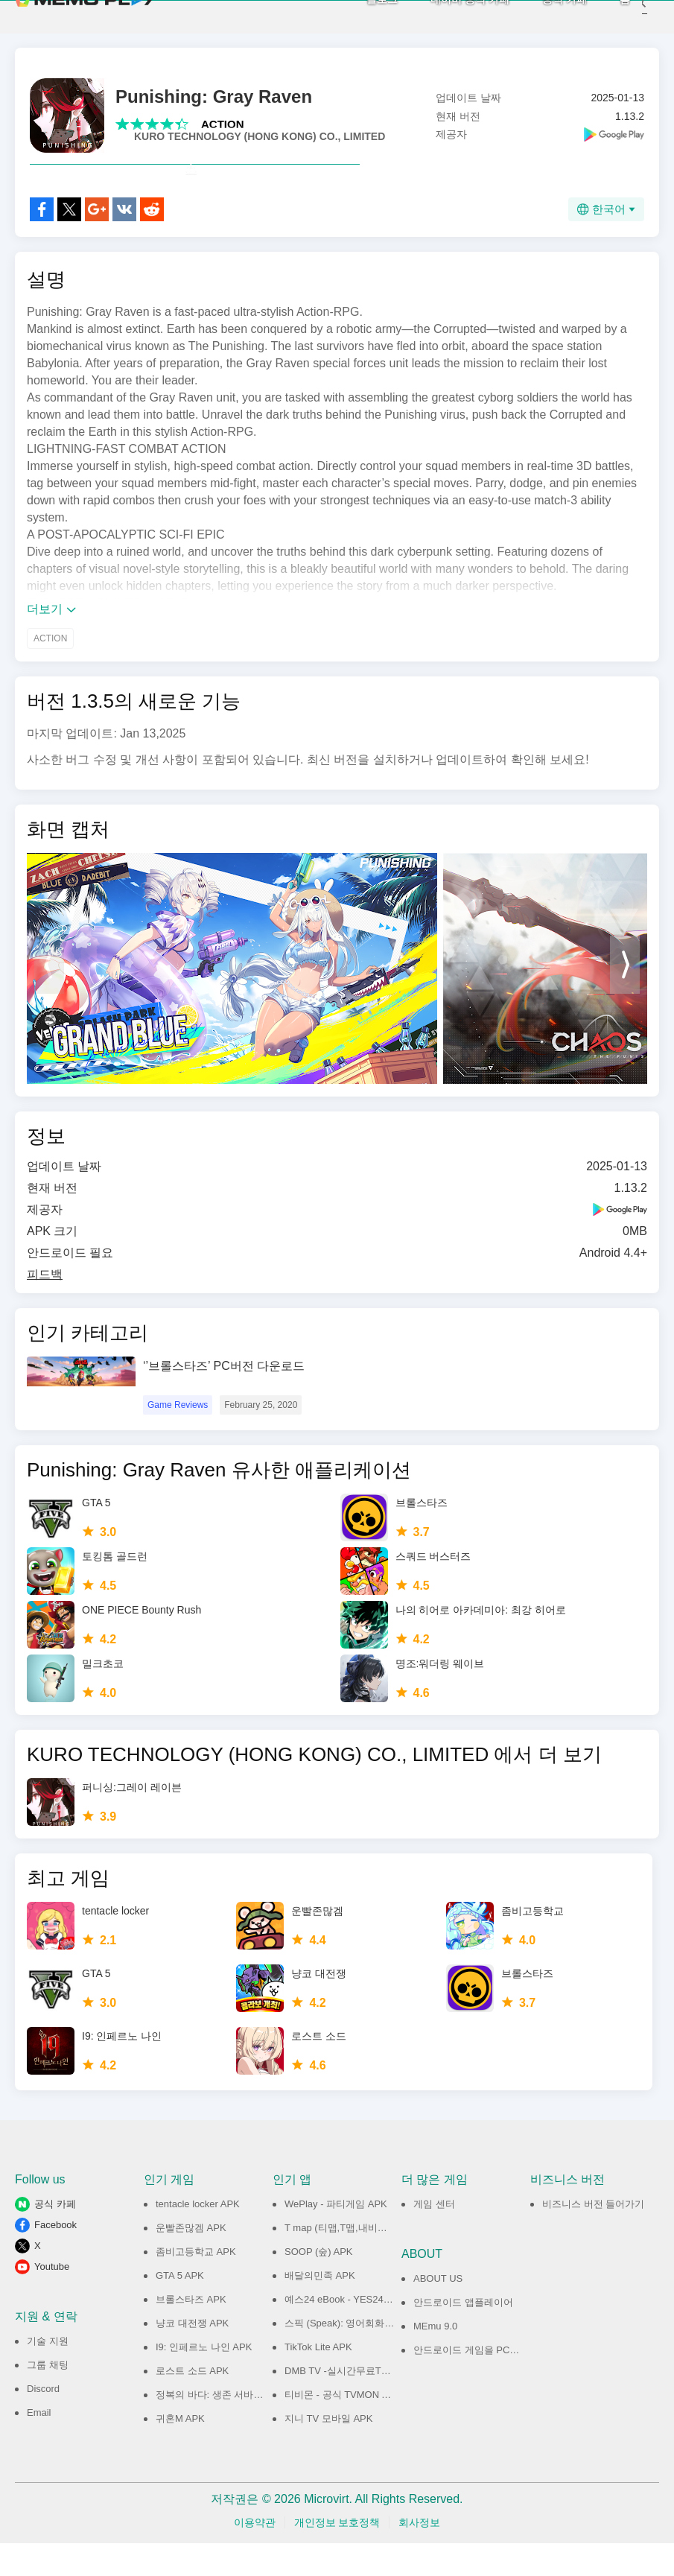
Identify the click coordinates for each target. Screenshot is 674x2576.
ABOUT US (437, 2311)
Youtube (51, 2299)
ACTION (222, 124)
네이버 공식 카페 (447, 15)
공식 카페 (542, 15)
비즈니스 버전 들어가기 (593, 2236)
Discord (43, 2421)
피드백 (45, 1307)
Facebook (55, 2257)
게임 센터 (434, 2236)
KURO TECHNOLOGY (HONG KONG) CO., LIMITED (259, 136)
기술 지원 (48, 2373)
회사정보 (419, 2555)
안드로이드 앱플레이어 (463, 2335)
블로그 (359, 15)
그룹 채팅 (48, 2397)
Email (39, 2445)
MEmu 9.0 (435, 2358)
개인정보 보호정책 (337, 2555)
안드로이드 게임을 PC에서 (471, 2382)
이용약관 (255, 2555)
